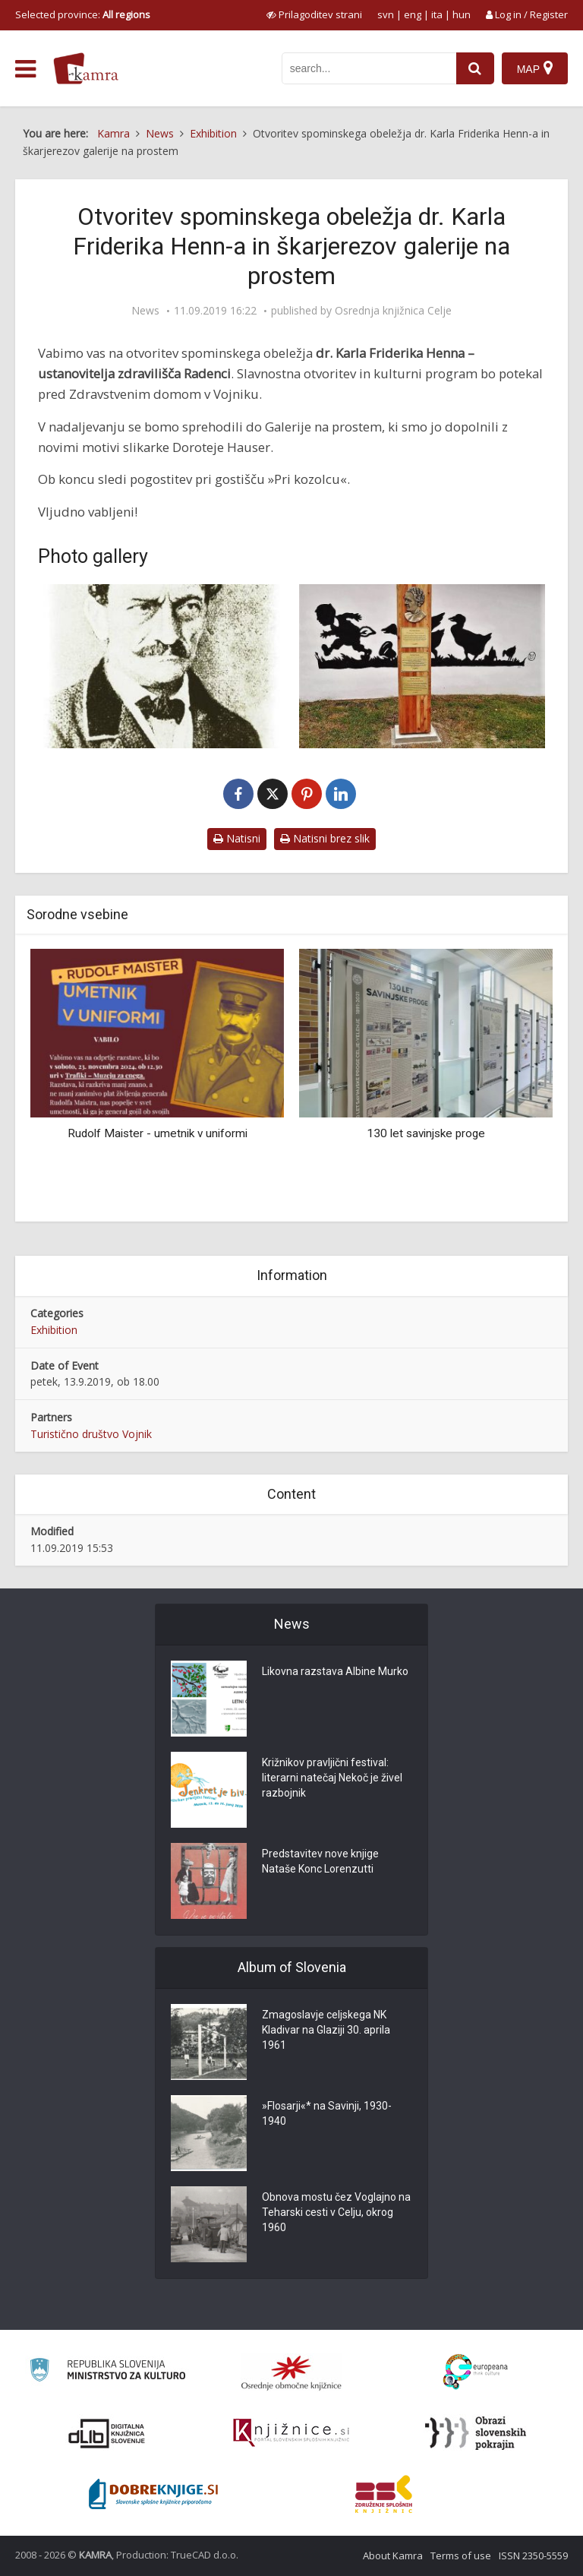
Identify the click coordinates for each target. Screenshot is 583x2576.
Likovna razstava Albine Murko (335, 1672)
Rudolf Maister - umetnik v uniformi (157, 1133)
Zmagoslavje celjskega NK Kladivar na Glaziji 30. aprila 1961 (326, 2030)
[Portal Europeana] (475, 2372)
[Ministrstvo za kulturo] (107, 2372)
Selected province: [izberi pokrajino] (82, 14)
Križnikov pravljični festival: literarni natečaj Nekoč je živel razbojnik (332, 1778)
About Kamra (393, 2555)
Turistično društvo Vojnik (91, 1434)
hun (461, 14)
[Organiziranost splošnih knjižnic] (291, 2372)
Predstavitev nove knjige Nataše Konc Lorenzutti (320, 1862)
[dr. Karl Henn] (161, 666)
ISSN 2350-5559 (533, 2555)
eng (412, 14)
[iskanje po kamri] (369, 68)
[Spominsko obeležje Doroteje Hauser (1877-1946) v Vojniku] (422, 666)
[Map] (535, 68)
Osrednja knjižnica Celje (393, 311)
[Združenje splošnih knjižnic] (383, 2494)
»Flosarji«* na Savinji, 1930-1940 (327, 2114)
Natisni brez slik (325, 838)
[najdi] (475, 68)
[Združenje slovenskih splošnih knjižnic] (291, 2433)
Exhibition (53, 1330)
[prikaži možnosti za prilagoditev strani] (314, 14)
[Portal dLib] (107, 2433)
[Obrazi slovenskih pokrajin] (476, 2433)
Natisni (236, 838)
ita (437, 14)
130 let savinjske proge (426, 1133)
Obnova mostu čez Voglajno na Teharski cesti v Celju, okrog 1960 (336, 2213)
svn (385, 14)
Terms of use (460, 2555)
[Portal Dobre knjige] (153, 2494)
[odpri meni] (25, 69)
